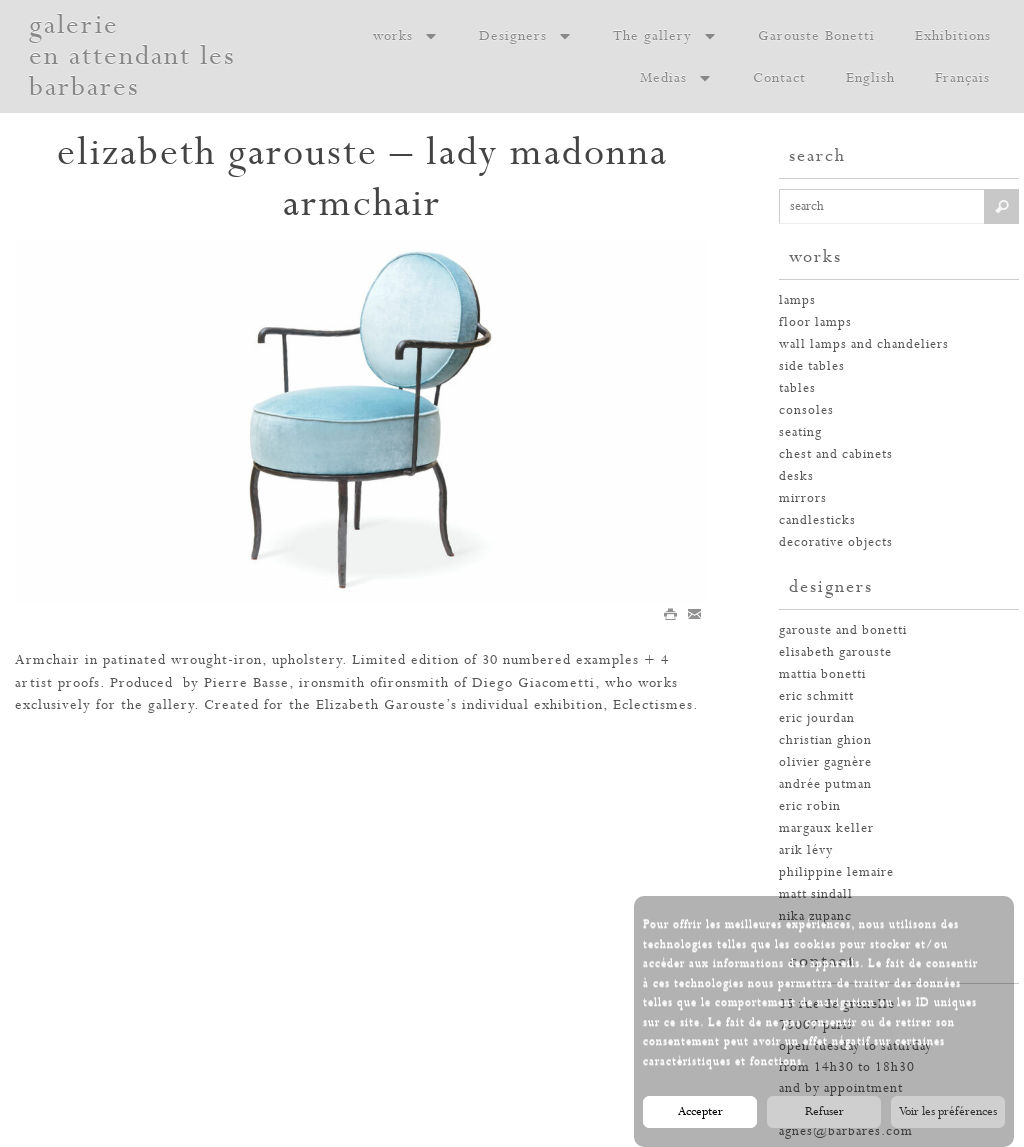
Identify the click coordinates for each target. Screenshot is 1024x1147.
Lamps (797, 300)
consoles (806, 410)
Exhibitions (953, 36)
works (406, 36)
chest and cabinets (836, 454)
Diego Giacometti (533, 683)
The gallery (665, 36)
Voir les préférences (948, 1115)
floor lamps (815, 322)
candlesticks (817, 520)
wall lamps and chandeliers (864, 344)
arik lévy (806, 850)
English (870, 78)
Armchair (47, 660)
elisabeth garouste (835, 652)
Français (962, 78)
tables (797, 388)
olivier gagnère (825, 762)
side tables (812, 366)
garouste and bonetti (843, 630)
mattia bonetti (822, 674)
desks (796, 476)
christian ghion (825, 740)
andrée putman (825, 784)
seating (800, 432)
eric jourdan (817, 718)
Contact (779, 78)
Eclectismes (653, 705)
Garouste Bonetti (816, 36)
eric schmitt (816, 696)
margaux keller (826, 828)
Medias (676, 78)
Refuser (824, 1115)
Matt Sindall (816, 894)
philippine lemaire (836, 872)
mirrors (803, 498)
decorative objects (836, 542)
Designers (526, 36)
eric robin (810, 806)
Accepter (700, 1115)
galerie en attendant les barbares (132, 56)
